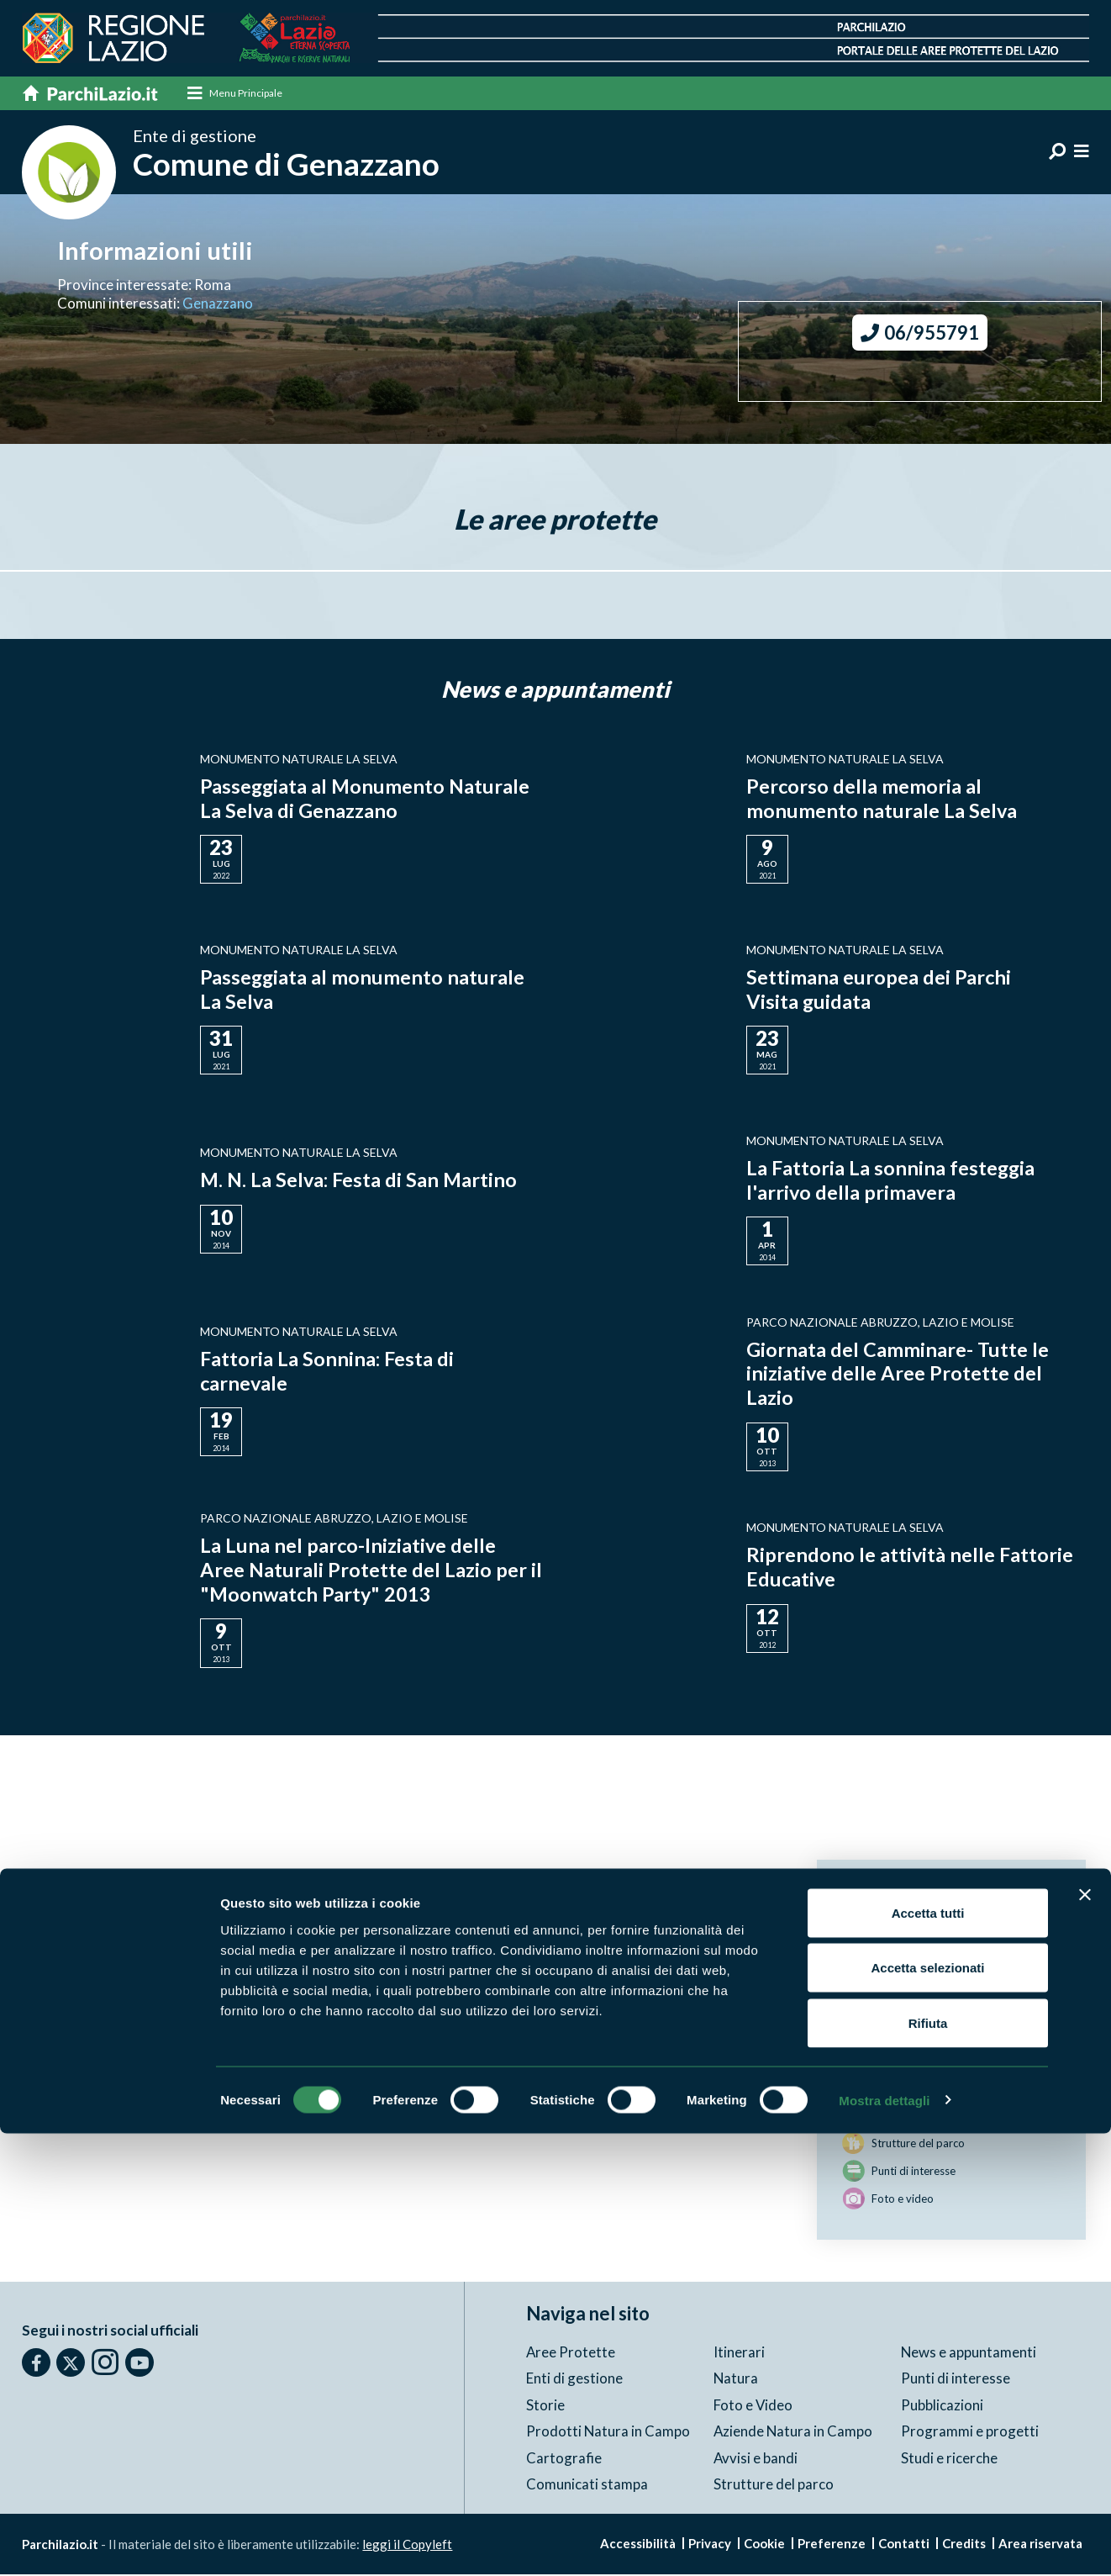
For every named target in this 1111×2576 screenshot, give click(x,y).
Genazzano (217, 305)
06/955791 (920, 334)
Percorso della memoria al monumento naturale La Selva (882, 798)
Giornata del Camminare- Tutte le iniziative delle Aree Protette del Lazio (898, 1374)
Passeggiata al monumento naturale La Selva (363, 989)
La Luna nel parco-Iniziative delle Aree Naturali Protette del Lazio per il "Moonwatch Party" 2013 (364, 1570)
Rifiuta (928, 2465)
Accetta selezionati (927, 2411)
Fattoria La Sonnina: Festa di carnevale (327, 1371)
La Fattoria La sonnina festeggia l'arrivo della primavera (891, 1180)
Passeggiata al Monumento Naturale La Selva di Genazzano (366, 798)
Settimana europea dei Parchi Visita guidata (879, 989)
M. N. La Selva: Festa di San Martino (360, 1180)
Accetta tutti (928, 2355)
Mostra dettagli (884, 2543)
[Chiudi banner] (1085, 2337)
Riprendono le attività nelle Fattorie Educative (910, 1567)
